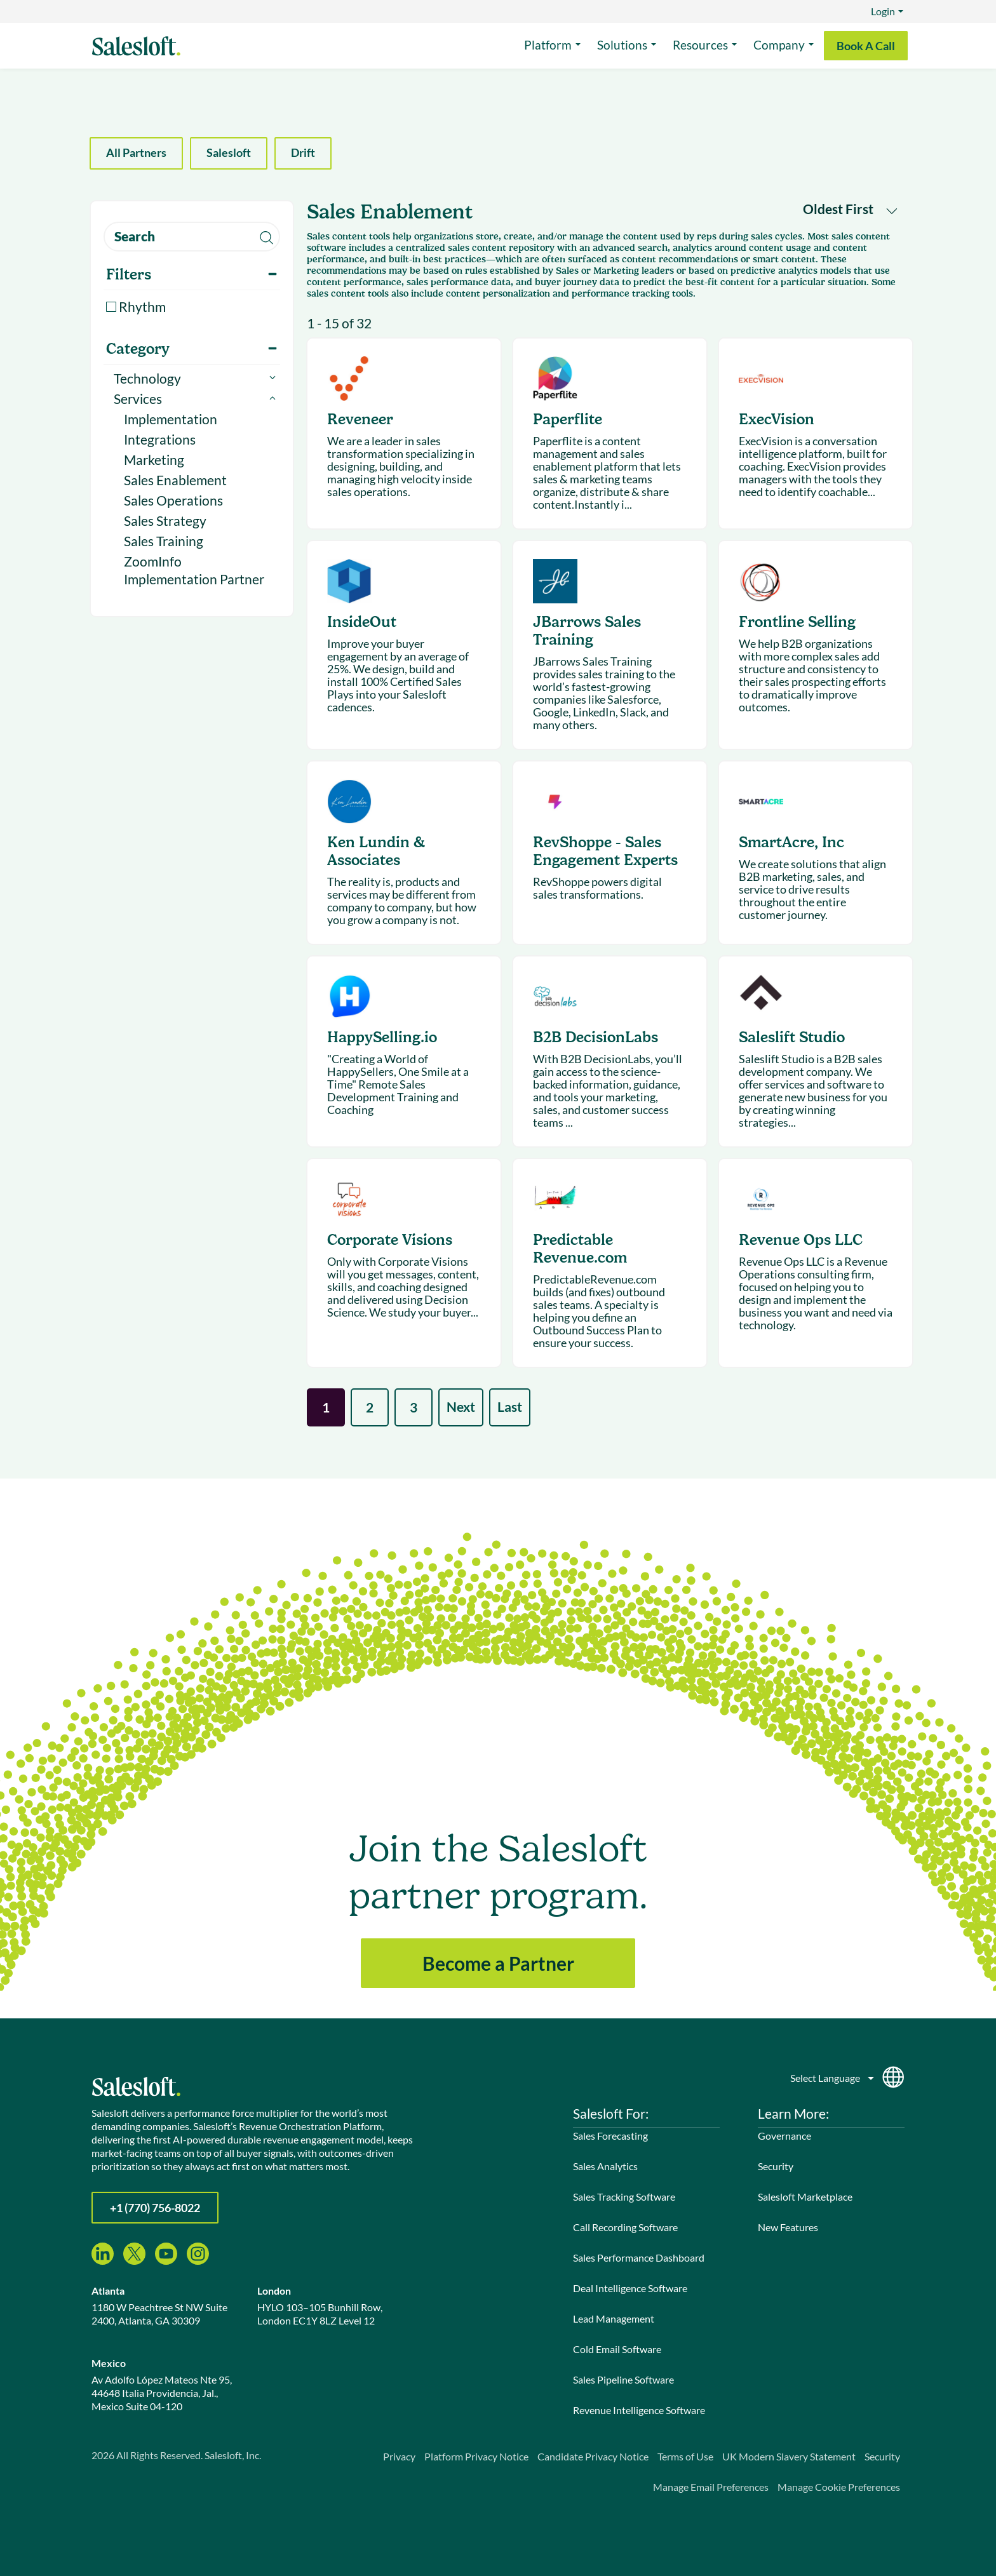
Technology (147, 378)
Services (138, 398)
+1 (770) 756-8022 (155, 2208)
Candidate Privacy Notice (593, 2456)
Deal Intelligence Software (630, 2288)
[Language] (833, 2075)
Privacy (399, 2456)
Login (883, 11)
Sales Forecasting (610, 2136)
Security (775, 2166)
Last (509, 1406)
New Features (788, 2227)
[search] (192, 237)
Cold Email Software (617, 2349)
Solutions (622, 44)
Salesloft (228, 152)
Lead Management (613, 2318)
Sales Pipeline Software (623, 2379)
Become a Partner (498, 1963)
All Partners (136, 152)
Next (461, 1406)
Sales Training (163, 541)
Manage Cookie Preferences (838, 2487)
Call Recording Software (625, 2227)
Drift (303, 152)
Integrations (160, 439)
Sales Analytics (605, 2166)
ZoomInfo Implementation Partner (194, 570)
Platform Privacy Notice (476, 2456)
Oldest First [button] (850, 209)
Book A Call (866, 46)
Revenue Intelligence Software (639, 2410)
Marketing (154, 459)
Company (779, 44)
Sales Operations (173, 500)
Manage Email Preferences (711, 2487)
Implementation (170, 419)
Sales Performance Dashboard (638, 2257)
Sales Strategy (165, 520)
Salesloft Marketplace (805, 2196)
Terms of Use (685, 2456)
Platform (548, 44)
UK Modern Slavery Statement (789, 2456)
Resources (700, 44)
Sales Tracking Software (624, 2196)
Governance (784, 2136)
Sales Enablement (175, 480)
